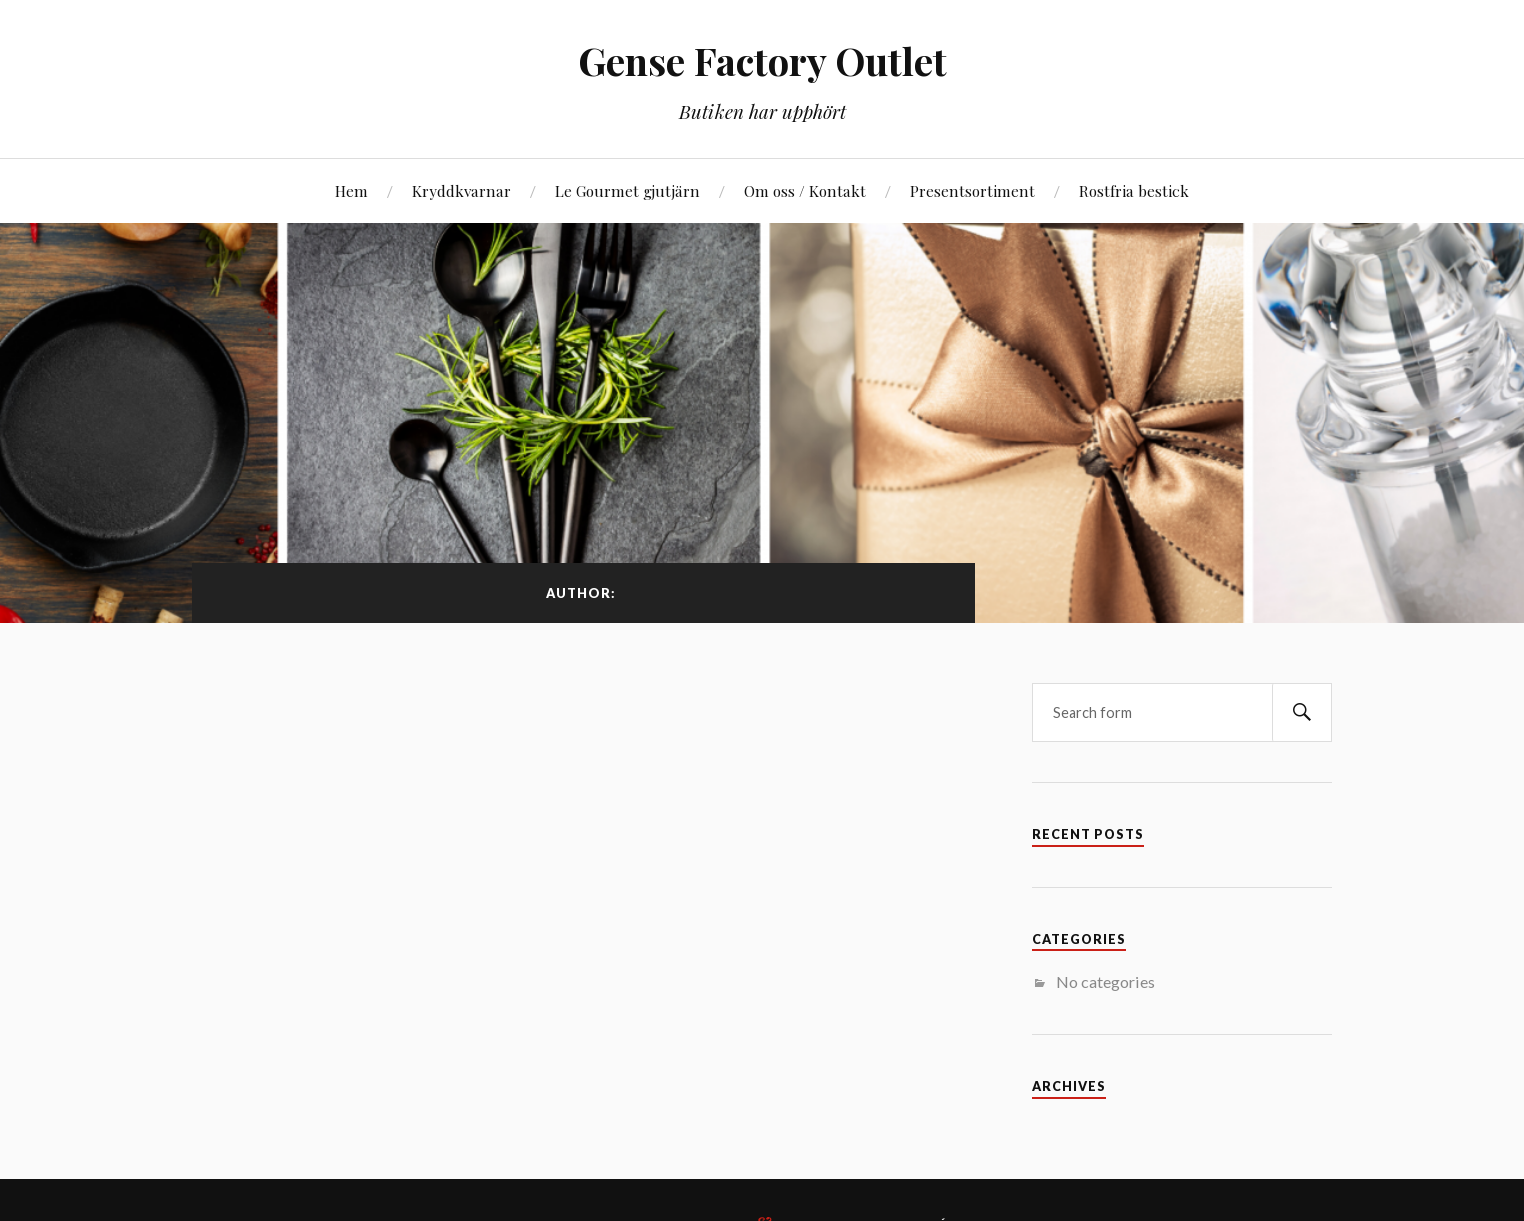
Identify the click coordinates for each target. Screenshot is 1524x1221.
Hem (351, 190)
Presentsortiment (972, 190)
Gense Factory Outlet (762, 60)
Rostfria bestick (1134, 190)
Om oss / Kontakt (805, 190)
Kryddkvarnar (461, 190)
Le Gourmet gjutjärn (627, 190)
